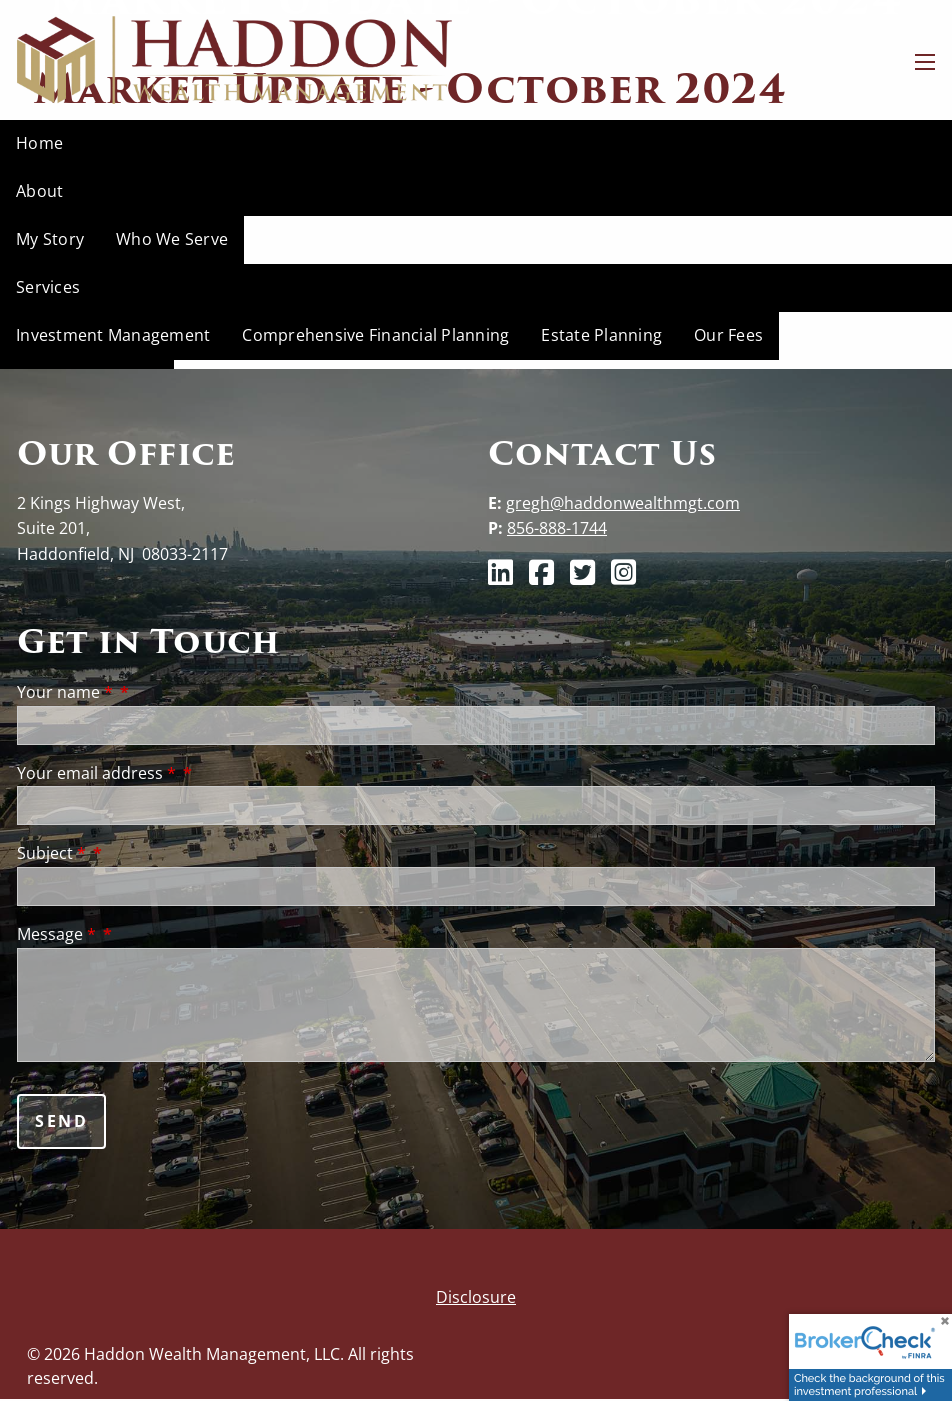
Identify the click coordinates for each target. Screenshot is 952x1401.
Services (48, 287)
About (39, 191)
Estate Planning (601, 335)
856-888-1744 (557, 528)
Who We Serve (172, 239)
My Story (50, 239)
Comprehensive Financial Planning (375, 335)
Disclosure (476, 1297)
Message (58, 934)
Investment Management (113, 335)
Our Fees (728, 335)
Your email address (98, 773)
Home (39, 143)
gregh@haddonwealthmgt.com (623, 503)
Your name (67, 692)
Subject (53, 853)
